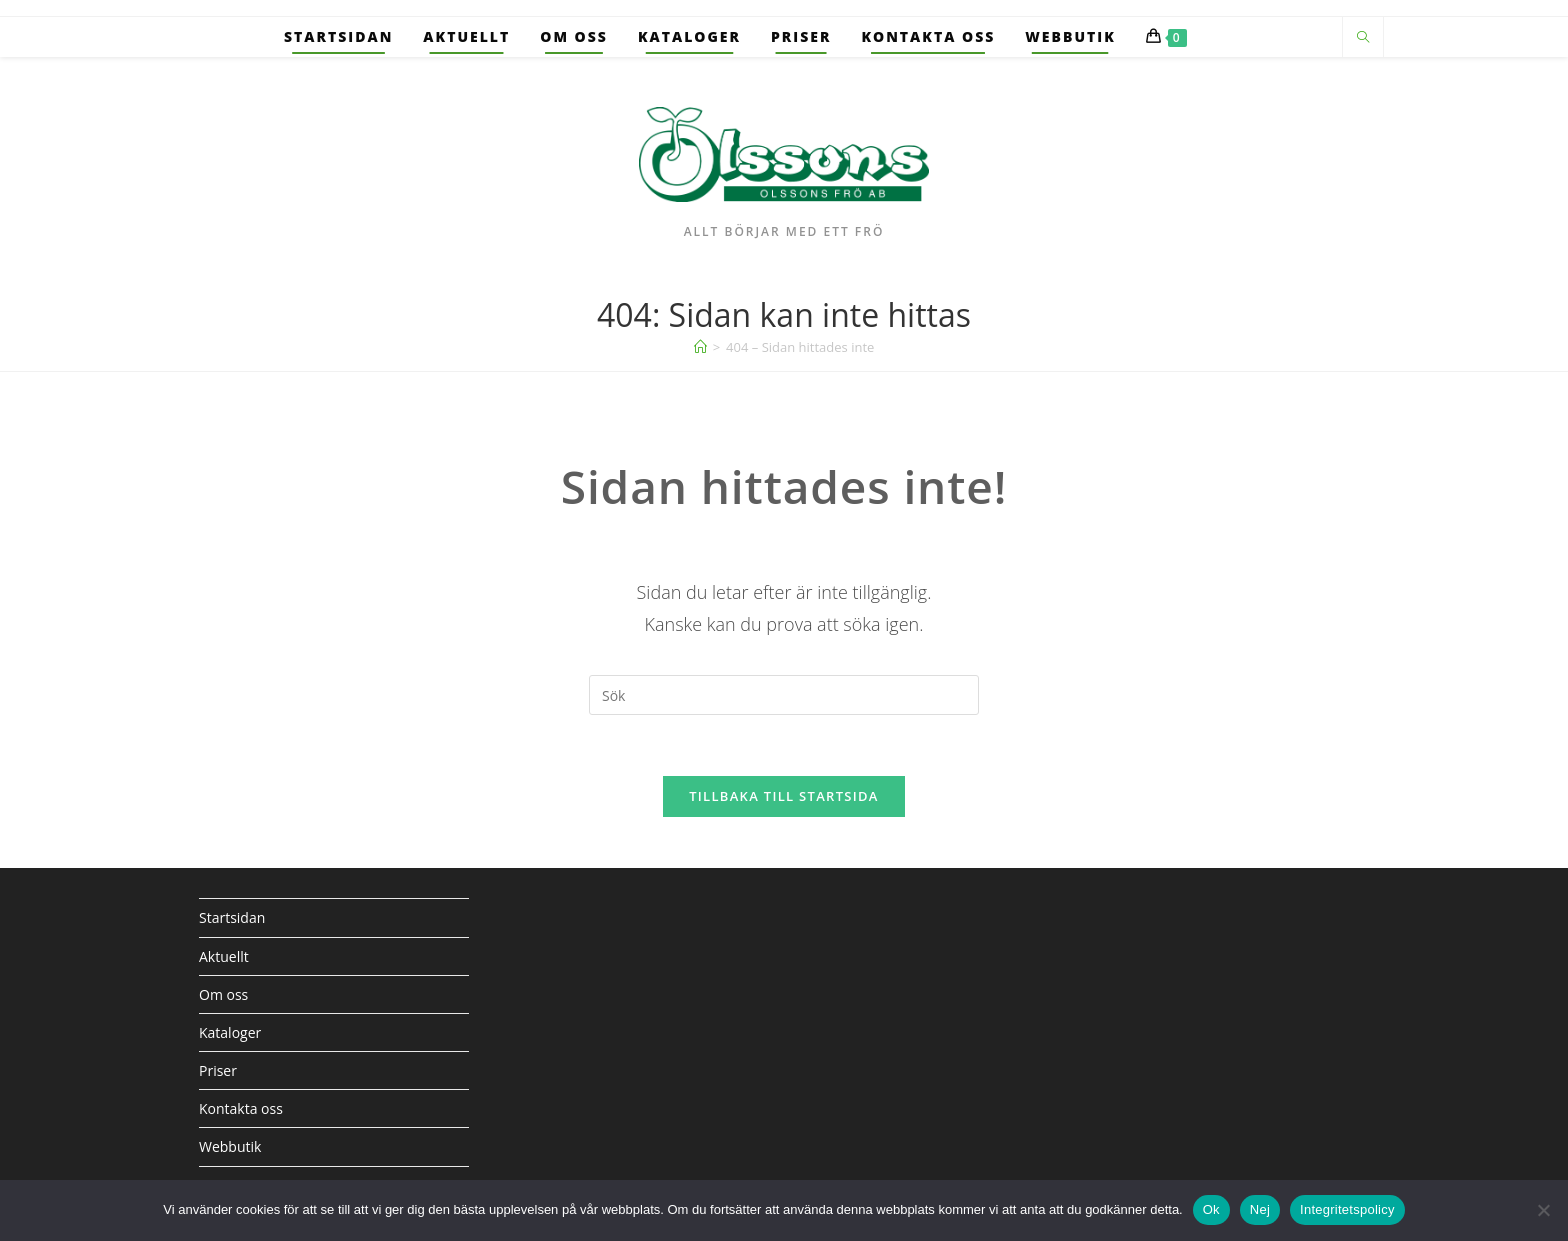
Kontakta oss (241, 1108)
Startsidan (232, 917)
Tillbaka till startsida (784, 796)
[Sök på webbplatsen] (1363, 38)
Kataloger (230, 1032)
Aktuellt (224, 956)
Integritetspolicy (1347, 1209)
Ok (1211, 1209)
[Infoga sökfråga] (784, 695)
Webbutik (230, 1146)
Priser (218, 1070)
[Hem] (700, 347)
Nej (1260, 1209)
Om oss (223, 994)
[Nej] (1543, 1210)
